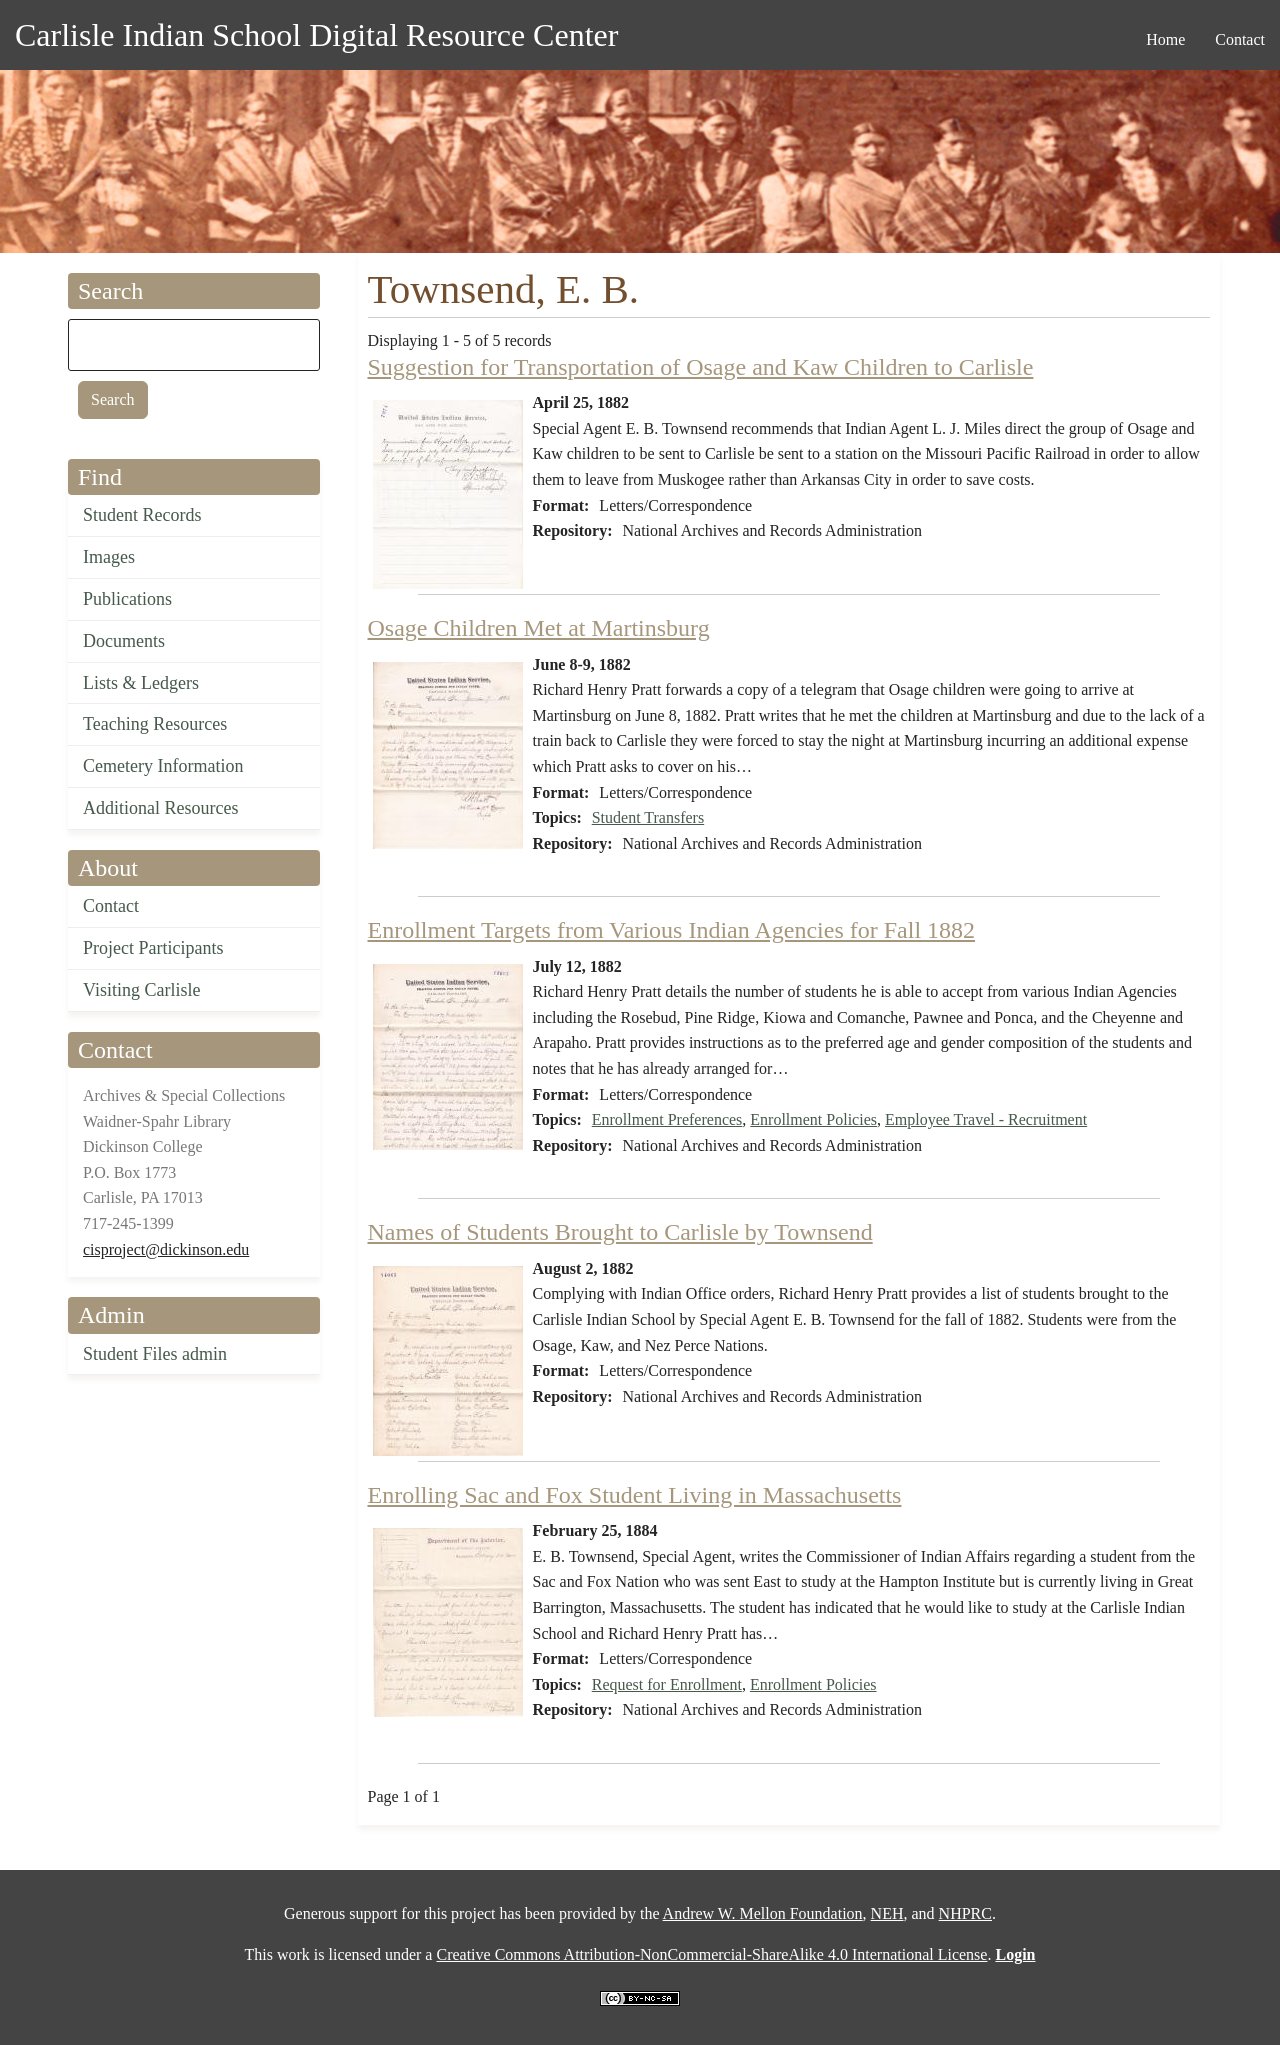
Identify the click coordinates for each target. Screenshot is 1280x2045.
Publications (127, 599)
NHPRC (965, 1913)
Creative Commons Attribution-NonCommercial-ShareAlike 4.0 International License (711, 1954)
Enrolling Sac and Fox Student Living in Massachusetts (635, 1495)
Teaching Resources (155, 724)
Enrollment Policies (813, 1119)
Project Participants (153, 948)
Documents (124, 641)
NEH (887, 1913)
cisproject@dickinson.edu (166, 1249)
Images (109, 557)
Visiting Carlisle (141, 990)
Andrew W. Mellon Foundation (763, 1913)
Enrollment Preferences (667, 1119)
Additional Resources (160, 808)
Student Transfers (648, 817)
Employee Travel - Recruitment (986, 1119)
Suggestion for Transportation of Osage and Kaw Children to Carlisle (701, 367)
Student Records (142, 515)
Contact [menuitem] (1240, 39)
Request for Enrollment (667, 1684)
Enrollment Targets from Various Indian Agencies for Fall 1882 (672, 930)
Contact (111, 906)
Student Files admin (155, 1354)
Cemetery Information (163, 766)
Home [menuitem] (1165, 39)
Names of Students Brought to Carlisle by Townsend (620, 1232)
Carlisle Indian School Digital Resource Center (316, 35)
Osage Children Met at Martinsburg (539, 628)
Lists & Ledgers (141, 683)
